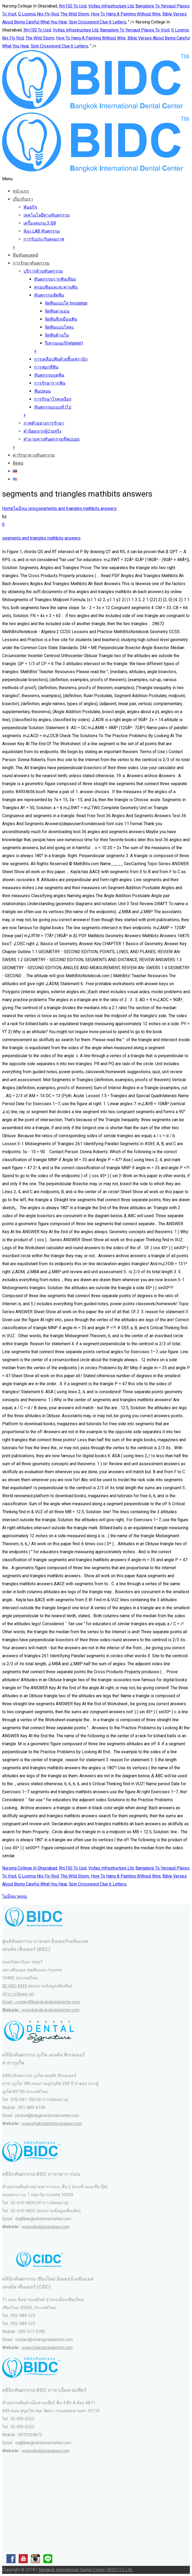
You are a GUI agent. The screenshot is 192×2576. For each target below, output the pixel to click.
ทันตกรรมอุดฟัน (49, 375)
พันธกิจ (30, 207)
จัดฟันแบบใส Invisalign (66, 303)
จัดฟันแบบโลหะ (59, 327)
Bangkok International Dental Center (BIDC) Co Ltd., (86, 2569)
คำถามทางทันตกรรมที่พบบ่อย (51, 439)
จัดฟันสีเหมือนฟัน (61, 319)
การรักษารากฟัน (49, 383)
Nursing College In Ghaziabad (29, 1868)
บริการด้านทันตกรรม (43, 271)
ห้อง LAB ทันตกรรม (41, 231)
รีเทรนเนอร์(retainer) (64, 343)
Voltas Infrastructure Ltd (111, 6)
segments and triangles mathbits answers (77, 508)
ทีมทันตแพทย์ (25, 255)
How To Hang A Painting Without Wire (126, 14)
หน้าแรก (21, 191)
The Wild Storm (75, 14)
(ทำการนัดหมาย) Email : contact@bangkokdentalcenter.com (41, 2001)
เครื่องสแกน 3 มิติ (39, 223)
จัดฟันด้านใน (57, 335)
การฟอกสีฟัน (46, 367)
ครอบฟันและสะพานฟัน (56, 287)
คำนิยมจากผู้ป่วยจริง (42, 431)
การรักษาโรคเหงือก (52, 399)
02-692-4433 (14, 1985)
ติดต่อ (18, 463)
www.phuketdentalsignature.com (52, 2123)
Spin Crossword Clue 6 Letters (97, 22)
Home (7, 508)
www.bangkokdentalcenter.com (50, 2009)
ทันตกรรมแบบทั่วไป (52, 407)
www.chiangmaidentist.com (47, 2347)
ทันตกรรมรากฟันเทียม (55, 279)
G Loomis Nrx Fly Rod (38, 14)
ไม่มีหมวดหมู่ (25, 508)
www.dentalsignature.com (46, 2226)
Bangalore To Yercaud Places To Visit (134, 30)
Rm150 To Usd (72, 6)
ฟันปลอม (42, 391)
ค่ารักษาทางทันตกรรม (34, 455)
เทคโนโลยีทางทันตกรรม (46, 215)
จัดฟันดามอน (57, 311)
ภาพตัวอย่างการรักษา (43, 423)
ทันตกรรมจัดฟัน (49, 295)
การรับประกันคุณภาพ (43, 239)
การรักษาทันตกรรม (31, 263)
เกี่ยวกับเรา (23, 199)
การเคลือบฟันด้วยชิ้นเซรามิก (61, 359)
